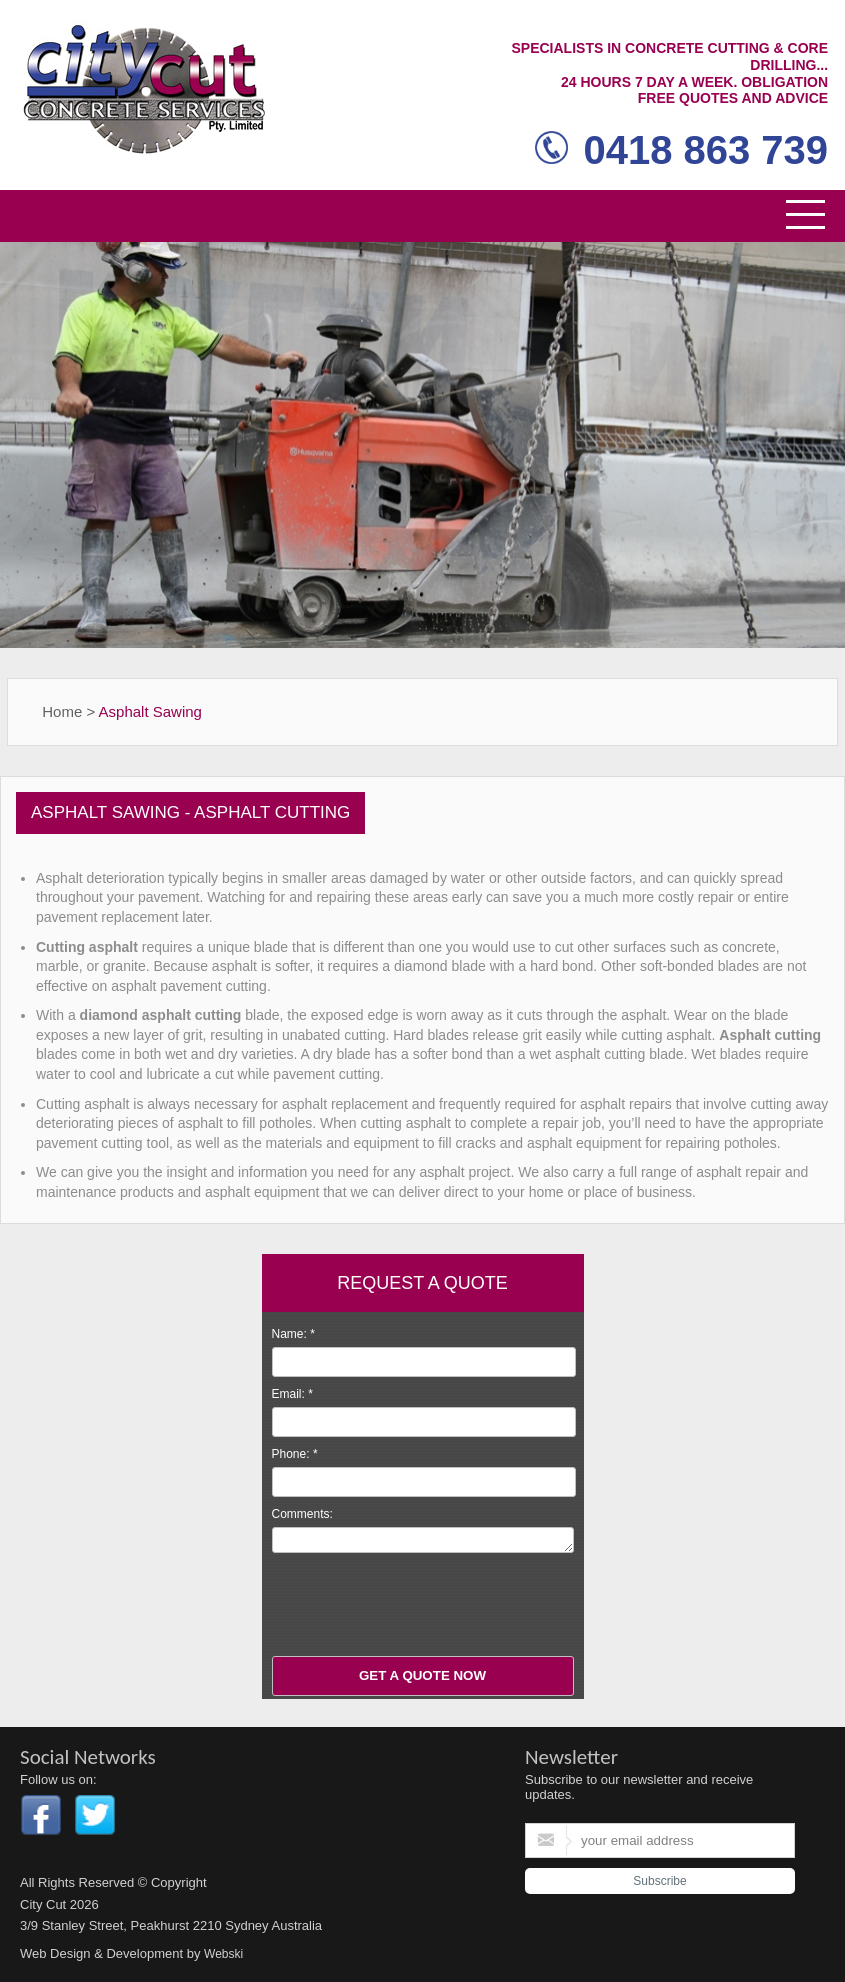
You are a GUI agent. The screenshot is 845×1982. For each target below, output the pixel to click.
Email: (292, 1394)
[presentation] (424, 1607)
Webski (223, 1954)
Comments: (302, 1514)
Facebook (41, 1815)
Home (62, 711)
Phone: (295, 1454)
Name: (293, 1334)
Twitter (95, 1815)
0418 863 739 (681, 150)
